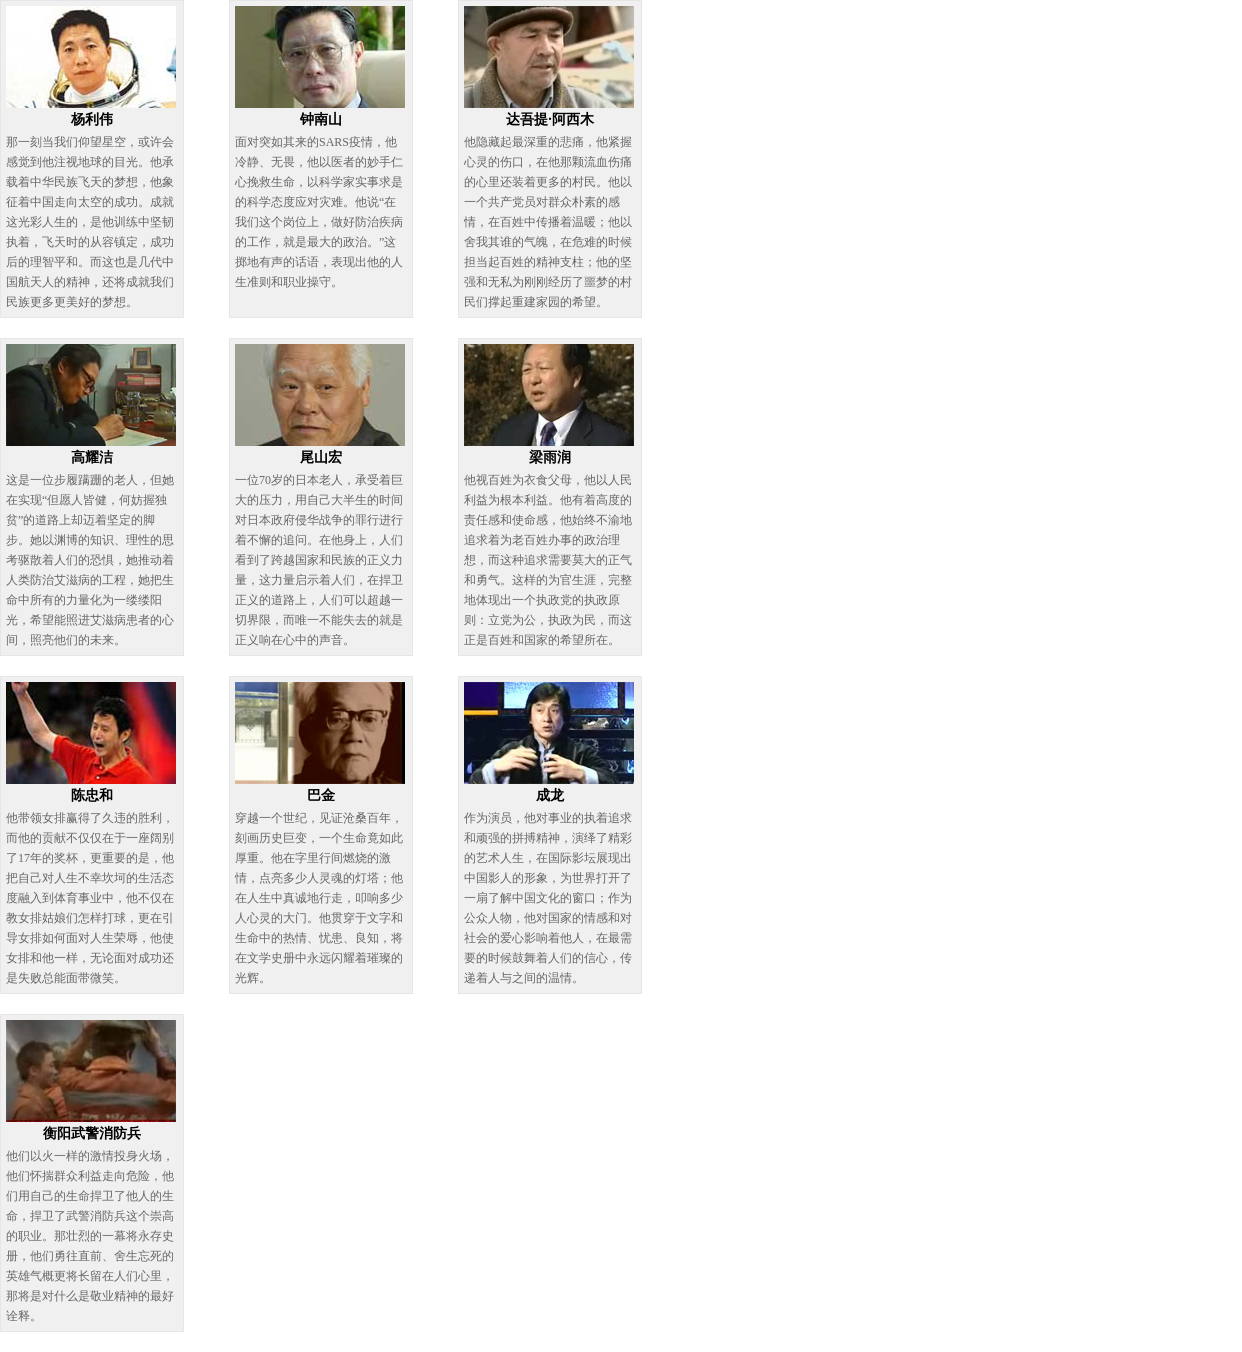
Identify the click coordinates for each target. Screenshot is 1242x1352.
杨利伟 (92, 119)
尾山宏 (321, 457)
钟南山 (321, 119)
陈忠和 (92, 795)
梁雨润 (550, 457)
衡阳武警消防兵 (92, 1133)
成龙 (550, 795)
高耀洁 (92, 457)
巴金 (321, 795)
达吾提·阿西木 (550, 119)
